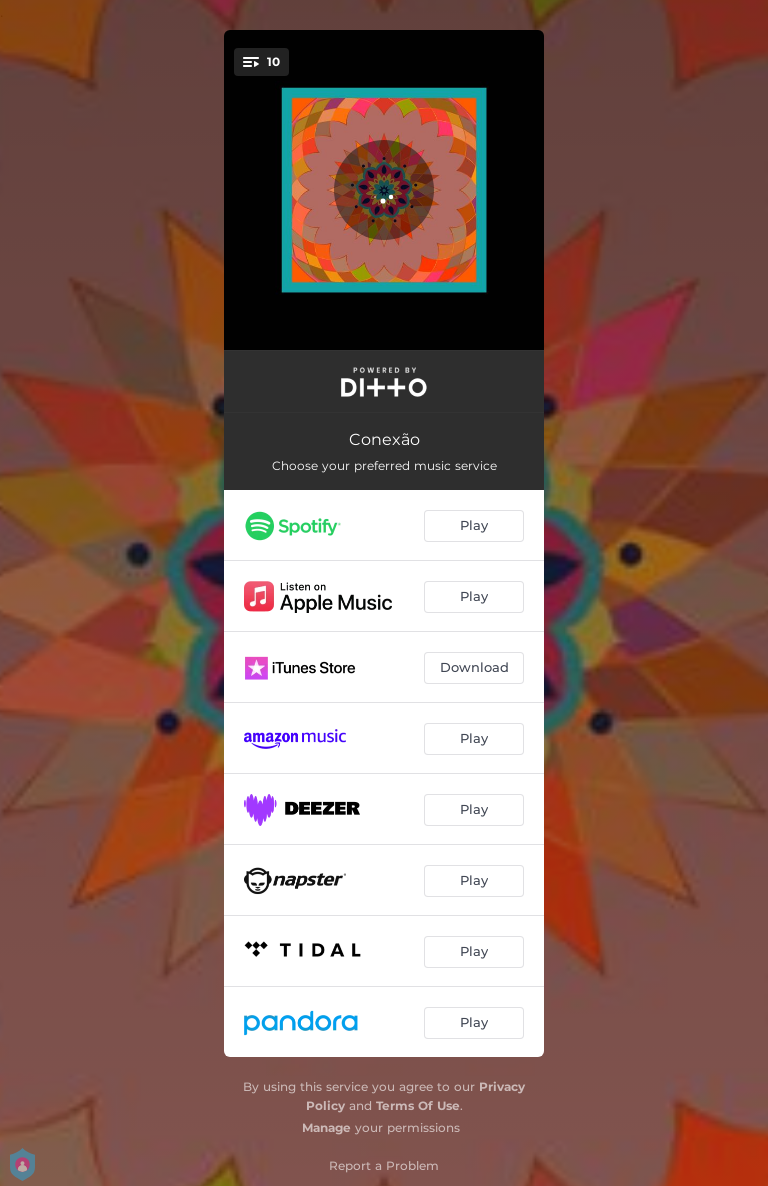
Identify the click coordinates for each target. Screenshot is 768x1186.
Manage (326, 1127)
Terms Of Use (418, 1105)
